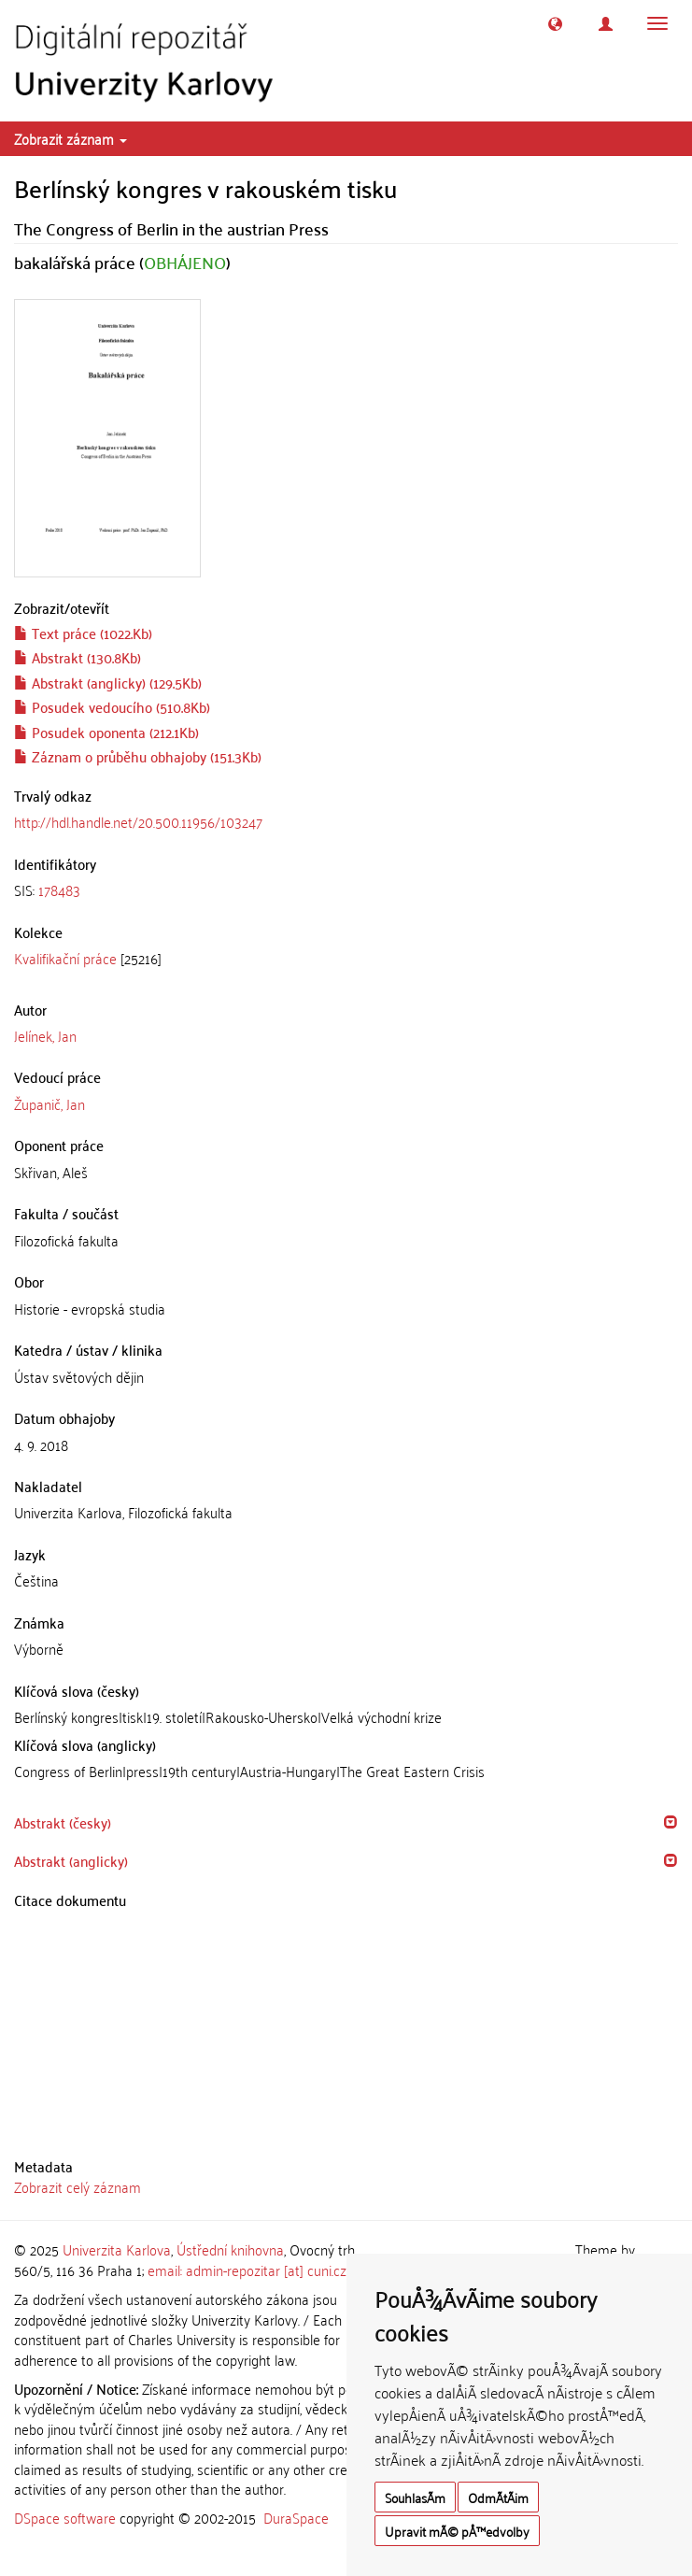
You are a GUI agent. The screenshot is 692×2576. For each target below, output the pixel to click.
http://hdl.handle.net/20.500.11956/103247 (138, 821)
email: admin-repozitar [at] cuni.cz (247, 2269)
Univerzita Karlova (117, 2249)
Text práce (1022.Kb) (83, 632)
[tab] (346, 890)
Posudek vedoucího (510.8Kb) (112, 706)
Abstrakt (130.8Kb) (77, 657)
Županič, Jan (49, 1103)
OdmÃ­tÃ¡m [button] (498, 2497)
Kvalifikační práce (65, 958)
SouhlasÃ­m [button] (415, 2497)
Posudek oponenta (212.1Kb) (106, 732)
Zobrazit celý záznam (77, 2186)
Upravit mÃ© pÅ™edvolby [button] (457, 2530)
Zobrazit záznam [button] (70, 138)
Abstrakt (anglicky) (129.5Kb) (108, 682)
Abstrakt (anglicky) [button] (71, 1860)
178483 (59, 889)
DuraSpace (296, 2517)
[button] (555, 23)
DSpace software (65, 2517)
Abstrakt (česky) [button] (62, 1822)
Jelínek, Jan (45, 1035)
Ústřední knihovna (230, 2249)
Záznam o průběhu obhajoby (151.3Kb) (137, 756)
